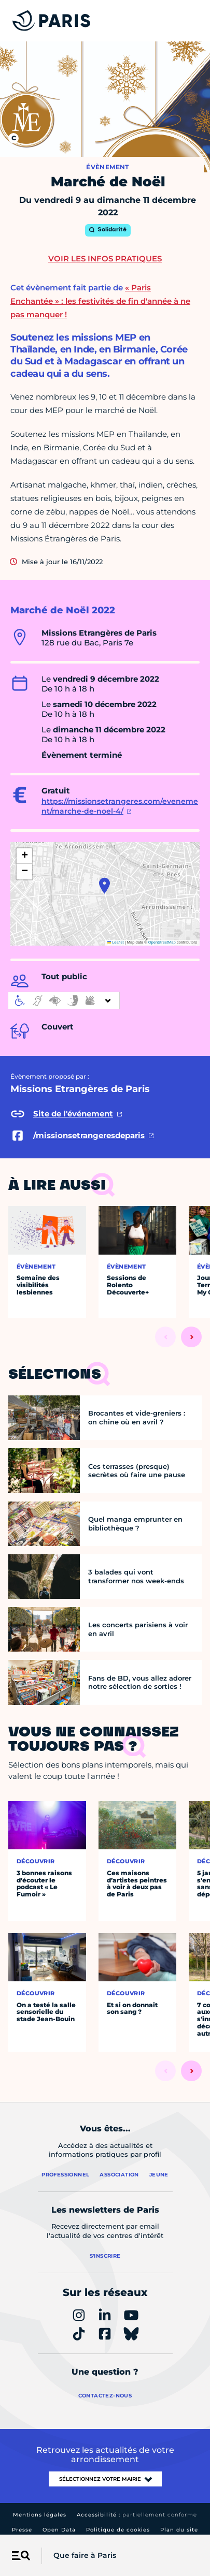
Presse (22, 2529)
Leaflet (115, 942)
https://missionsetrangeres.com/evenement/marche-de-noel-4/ (119, 806)
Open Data (59, 2529)
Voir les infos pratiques (105, 258)
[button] (104, 885)
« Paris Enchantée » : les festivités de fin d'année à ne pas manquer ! (100, 301)
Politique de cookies (118, 2529)
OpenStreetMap (162, 942)
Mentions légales (39, 2514)
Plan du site (179, 2529)
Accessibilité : (137, 2514)
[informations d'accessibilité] (64, 1000)
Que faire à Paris (84, 2555)
